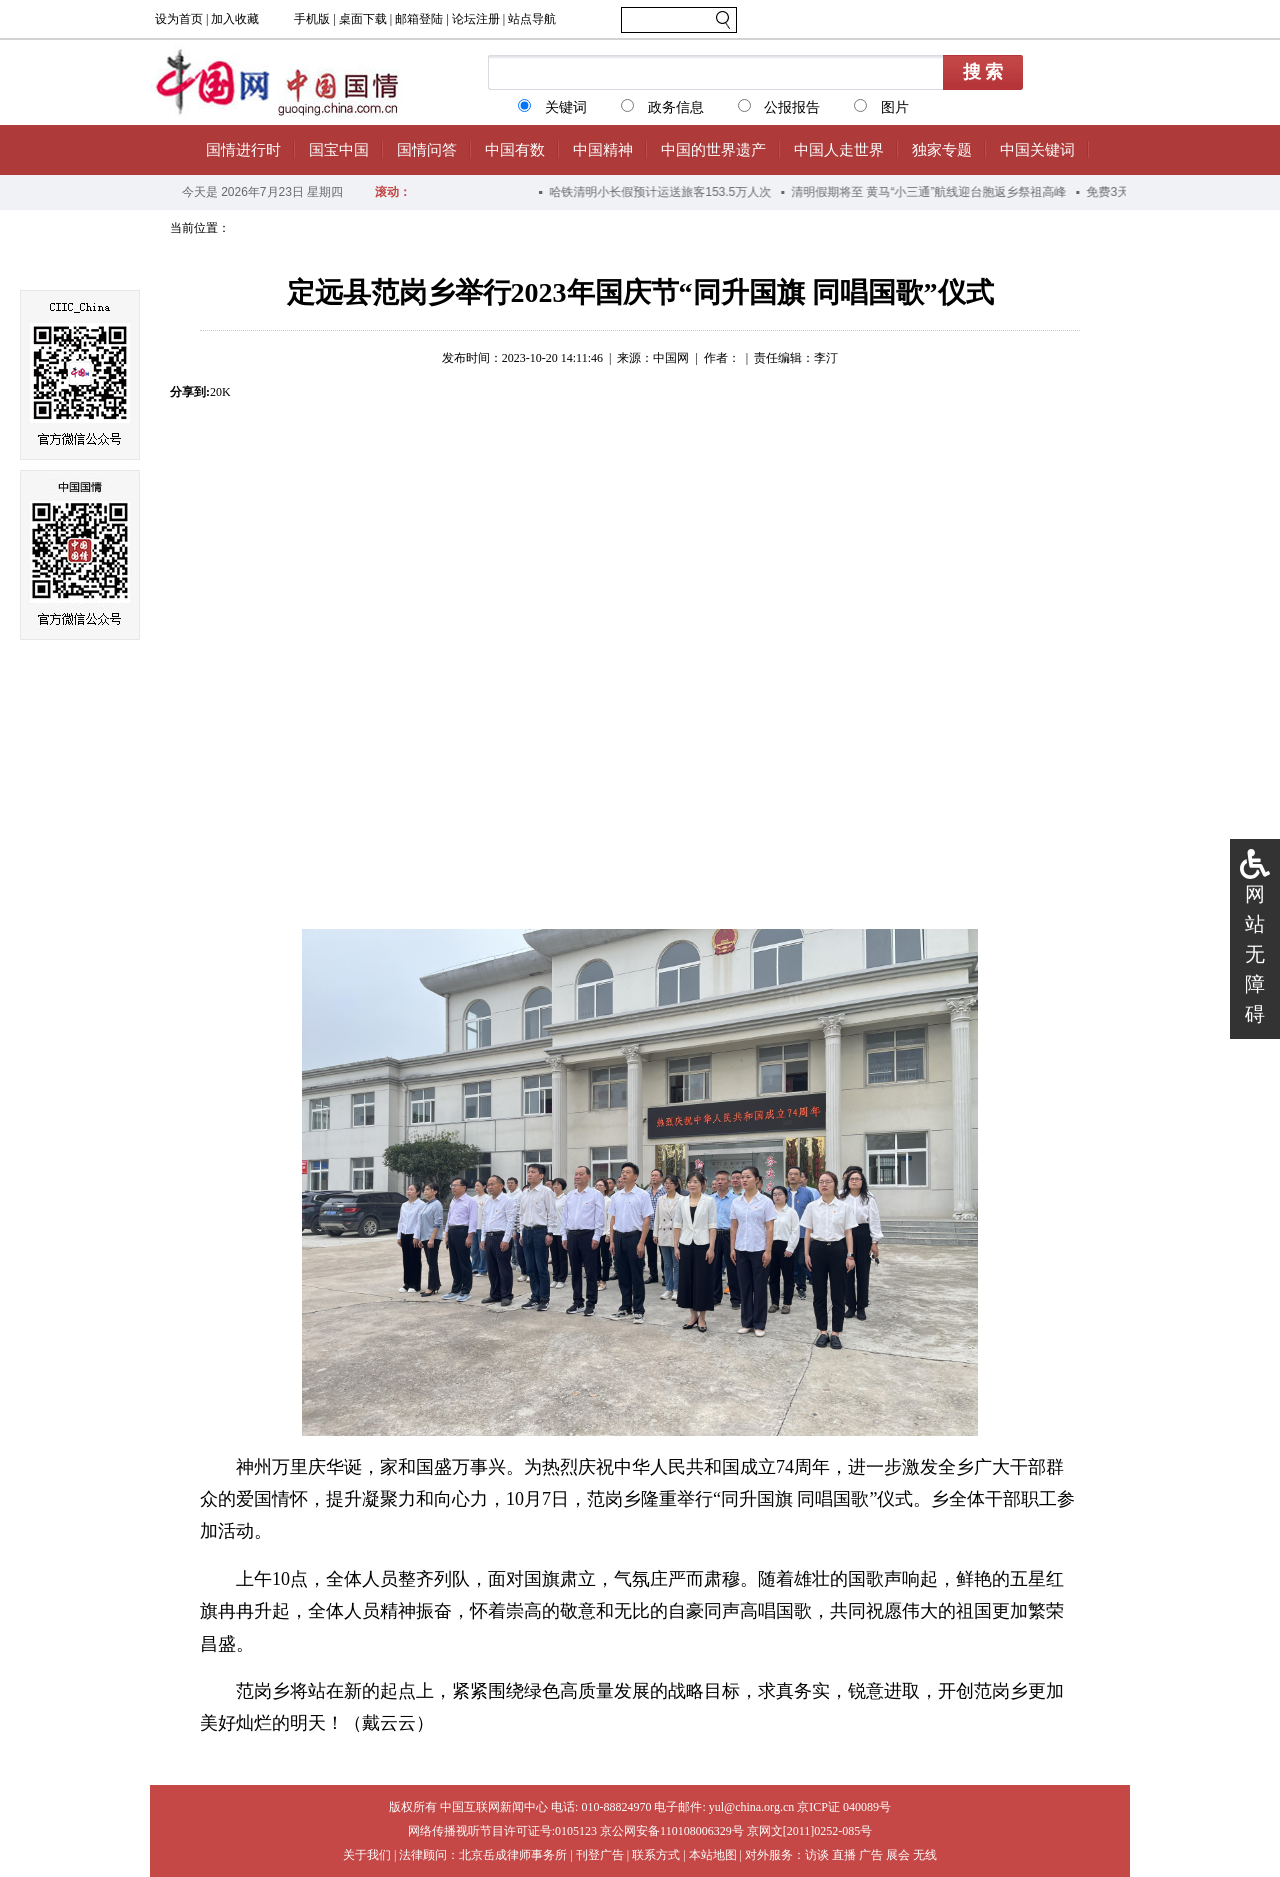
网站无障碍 (1255, 954)
